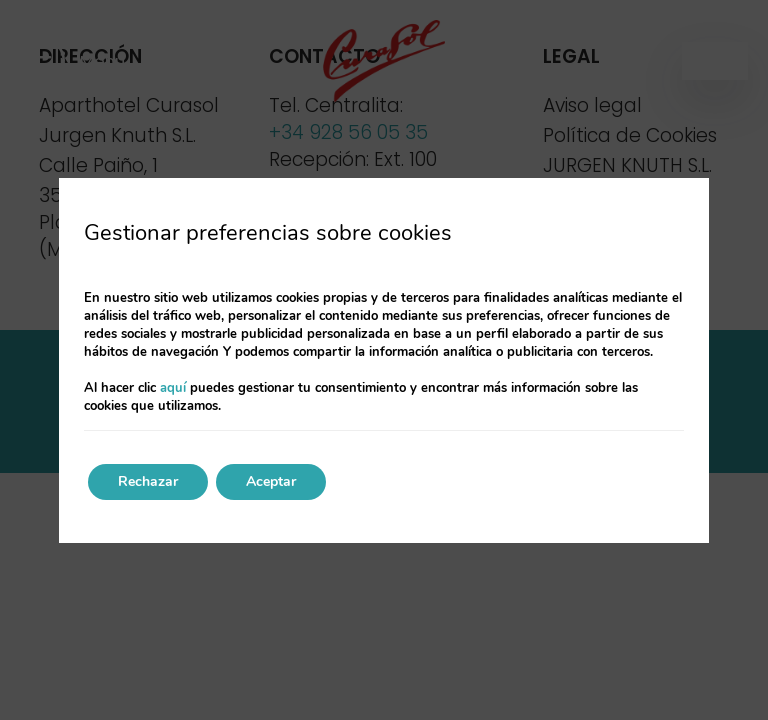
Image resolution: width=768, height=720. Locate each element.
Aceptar (271, 481)
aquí (173, 388)
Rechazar (148, 481)
